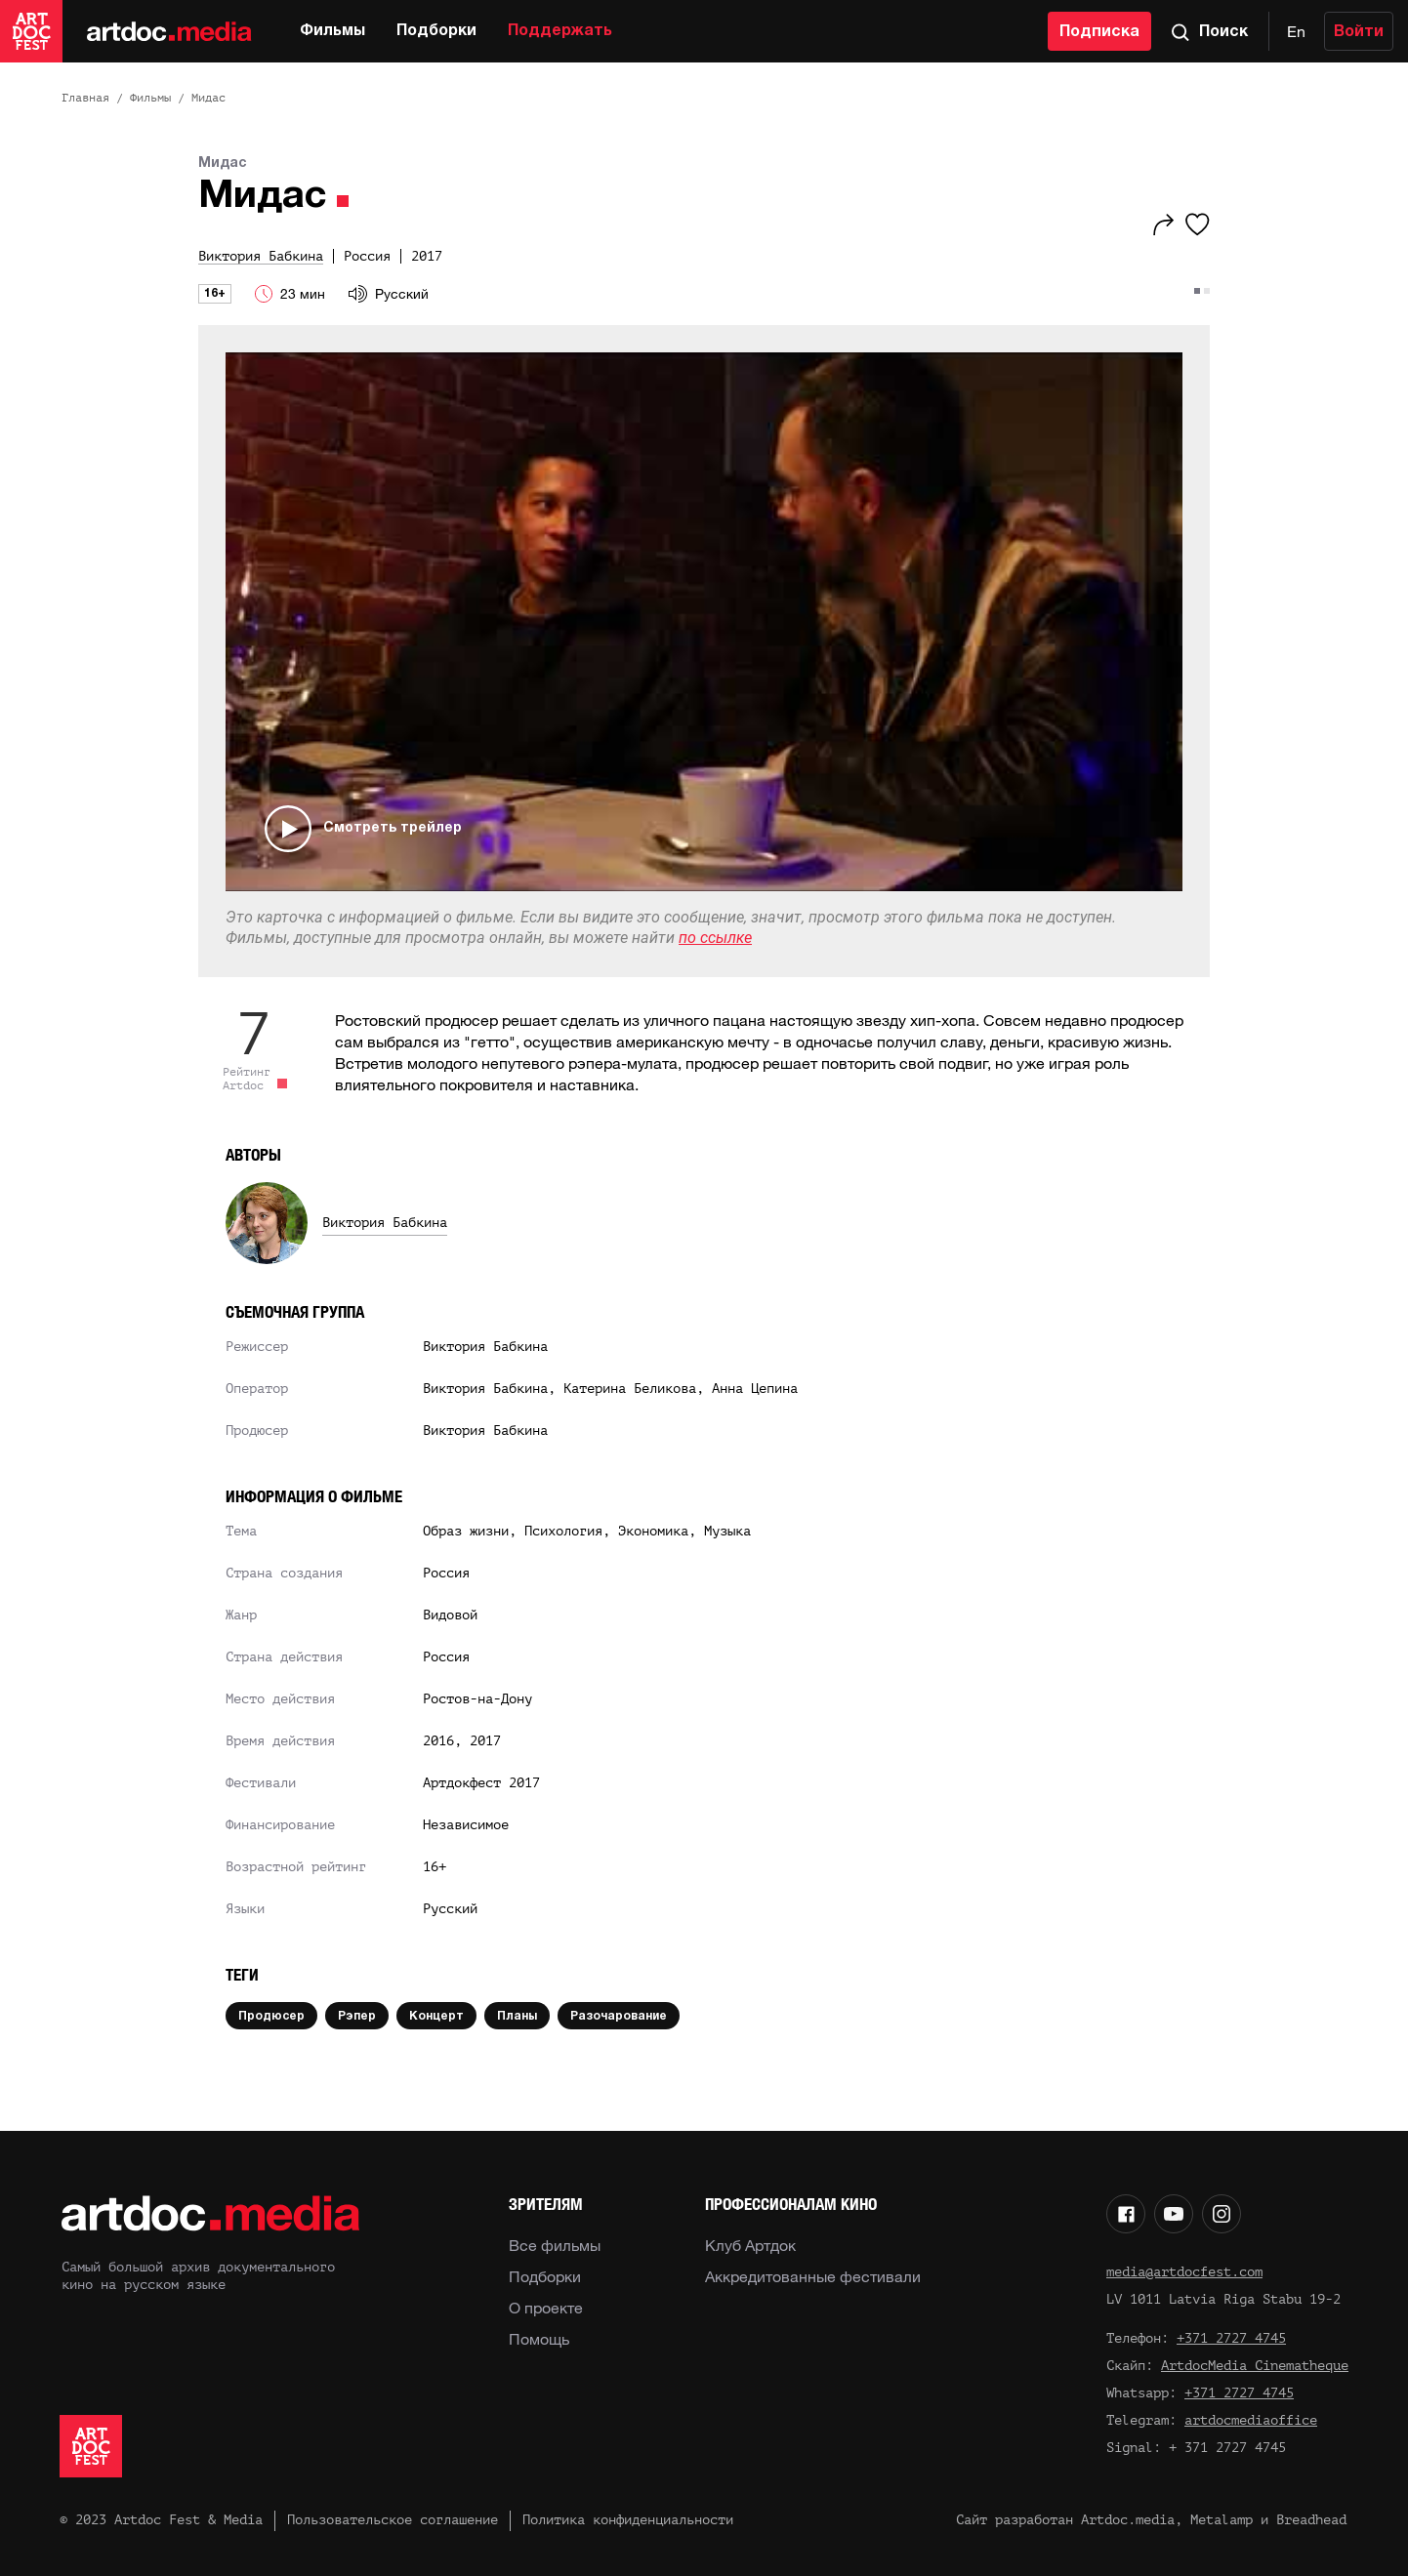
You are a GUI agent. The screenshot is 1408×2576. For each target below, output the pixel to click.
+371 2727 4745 (1231, 2338)
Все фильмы (554, 2245)
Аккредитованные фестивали (813, 2276)
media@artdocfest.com (1184, 2272)
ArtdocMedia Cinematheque (1254, 2365)
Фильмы (332, 31)
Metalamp (1221, 2520)
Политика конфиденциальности (627, 2520)
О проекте (546, 2307)
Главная (85, 97)
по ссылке (715, 937)
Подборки (436, 31)
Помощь (539, 2339)
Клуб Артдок (750, 2245)
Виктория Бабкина (384, 1222)
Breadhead (1311, 2520)
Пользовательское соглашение (392, 2520)
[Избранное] (1197, 224)
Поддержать (560, 31)
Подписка (1099, 32)
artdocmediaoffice (1250, 2420)
